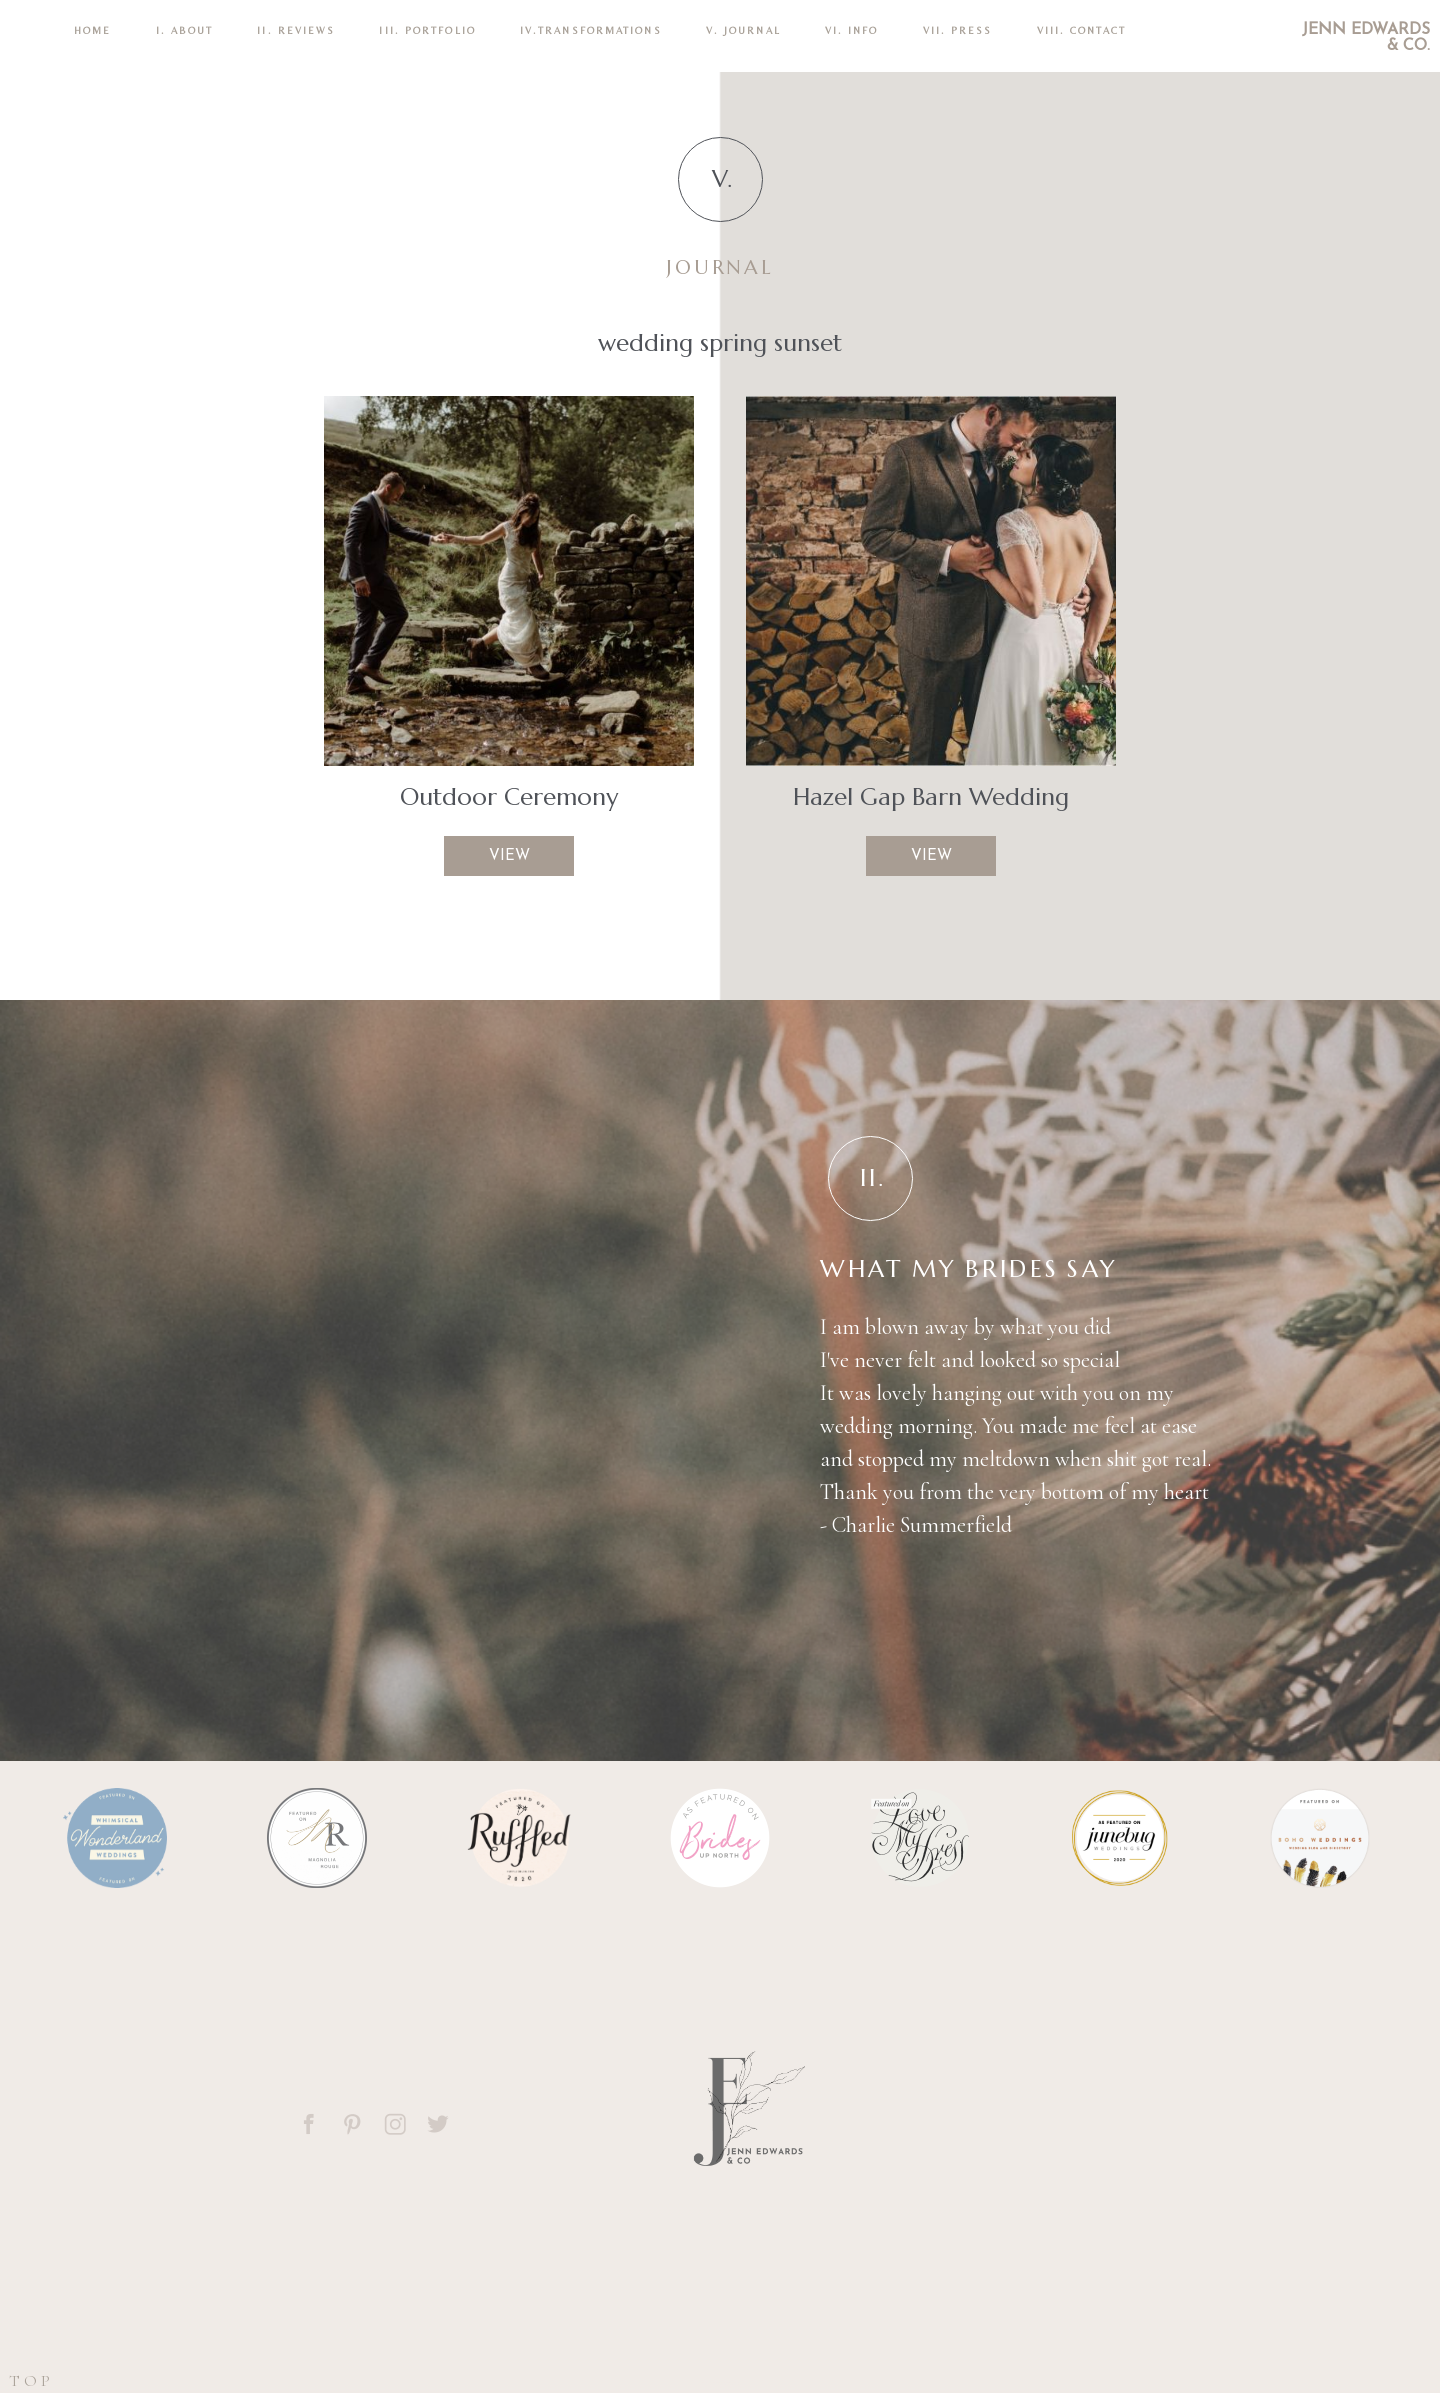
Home (92, 30)
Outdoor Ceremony (509, 797)
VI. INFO (852, 30)
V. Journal (743, 30)
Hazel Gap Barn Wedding (931, 797)
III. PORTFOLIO (427, 30)
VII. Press (958, 30)
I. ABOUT (185, 30)
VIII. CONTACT (1081, 30)
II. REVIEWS (296, 30)
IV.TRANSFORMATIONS (591, 30)
